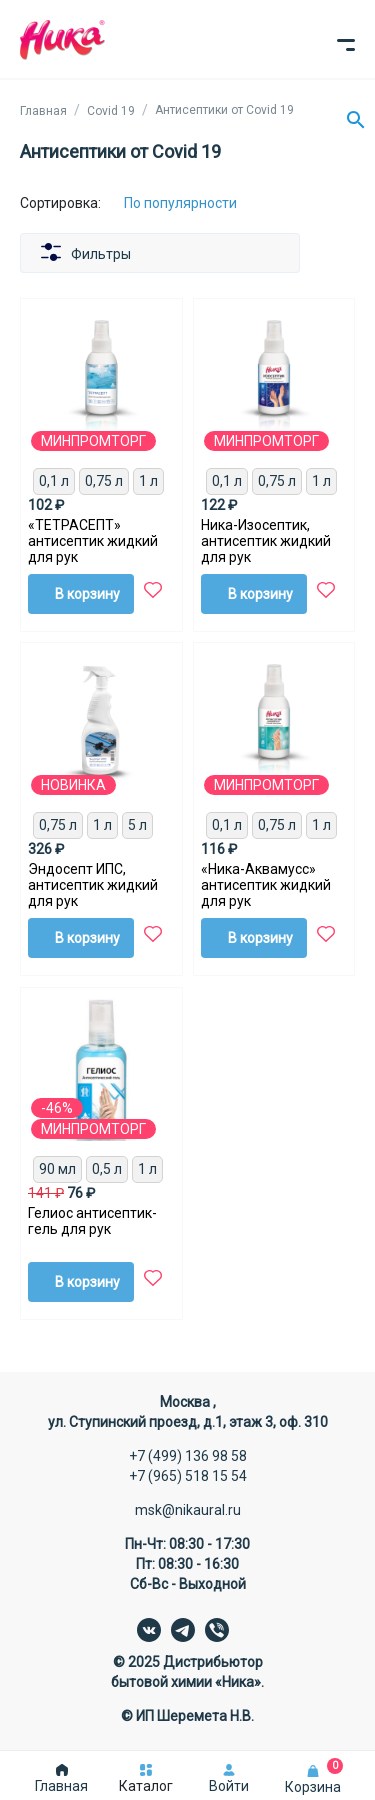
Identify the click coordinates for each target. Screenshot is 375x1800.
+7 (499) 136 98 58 (188, 1456)
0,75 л (104, 481)
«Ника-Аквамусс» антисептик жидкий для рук (266, 885)
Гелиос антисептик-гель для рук (92, 1221)
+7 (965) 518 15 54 (188, 1476)
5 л (137, 825)
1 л (148, 481)
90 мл (57, 1169)
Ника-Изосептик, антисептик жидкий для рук (266, 541)
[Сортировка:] (195, 203)
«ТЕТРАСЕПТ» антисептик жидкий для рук (93, 541)
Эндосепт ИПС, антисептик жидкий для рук (93, 885)
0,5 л (107, 1169)
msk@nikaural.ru (188, 1510)
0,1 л (54, 481)
